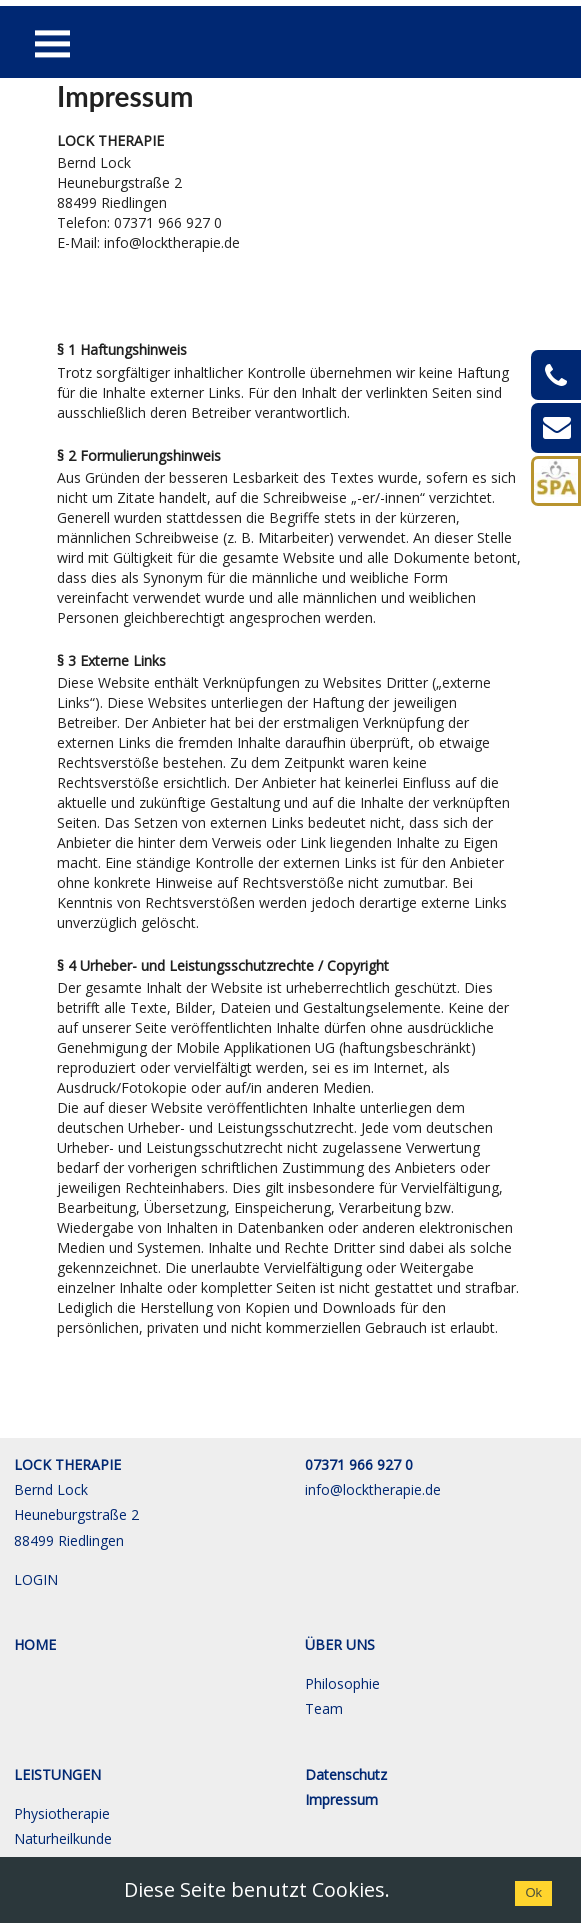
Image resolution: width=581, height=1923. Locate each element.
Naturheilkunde (63, 1838)
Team (324, 1708)
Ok (533, 1892)
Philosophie (342, 1683)
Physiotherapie (62, 1813)
